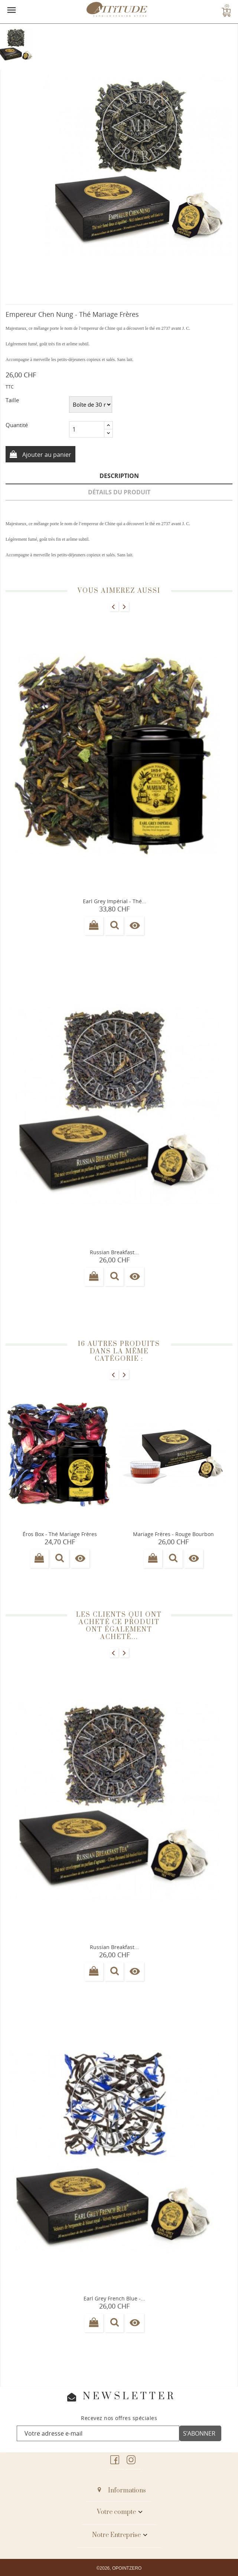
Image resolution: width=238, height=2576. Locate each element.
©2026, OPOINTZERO (119, 2568)
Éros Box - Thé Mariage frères (60, 1534)
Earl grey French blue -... (114, 2298)
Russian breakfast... (114, 1252)
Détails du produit (119, 492)
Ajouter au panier (46, 455)
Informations (127, 2490)
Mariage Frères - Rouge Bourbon (173, 1534)
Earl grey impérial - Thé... (114, 901)
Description (119, 476)
